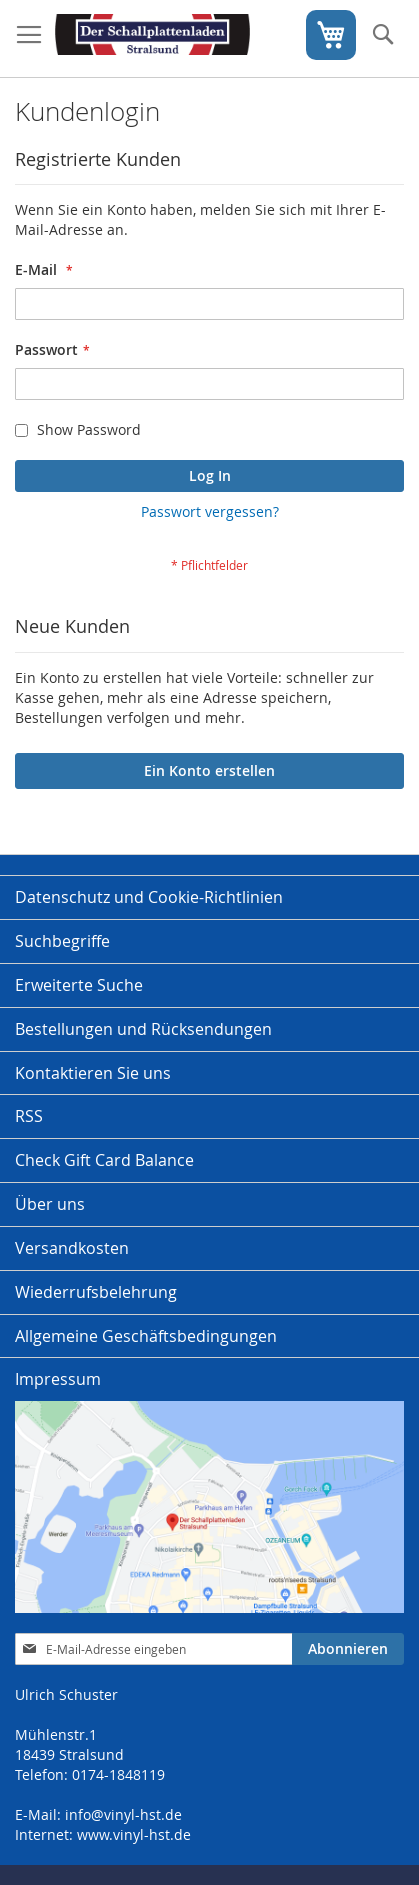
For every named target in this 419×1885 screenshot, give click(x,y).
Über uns (50, 1204)
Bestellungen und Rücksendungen (143, 1029)
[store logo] (152, 39)
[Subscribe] (348, 1649)
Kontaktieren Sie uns (93, 1073)
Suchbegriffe (62, 941)
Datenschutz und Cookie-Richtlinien (149, 897)
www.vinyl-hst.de (134, 1834)
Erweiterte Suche (79, 985)
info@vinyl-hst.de (123, 1814)
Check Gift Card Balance (104, 1160)
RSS (29, 1116)
